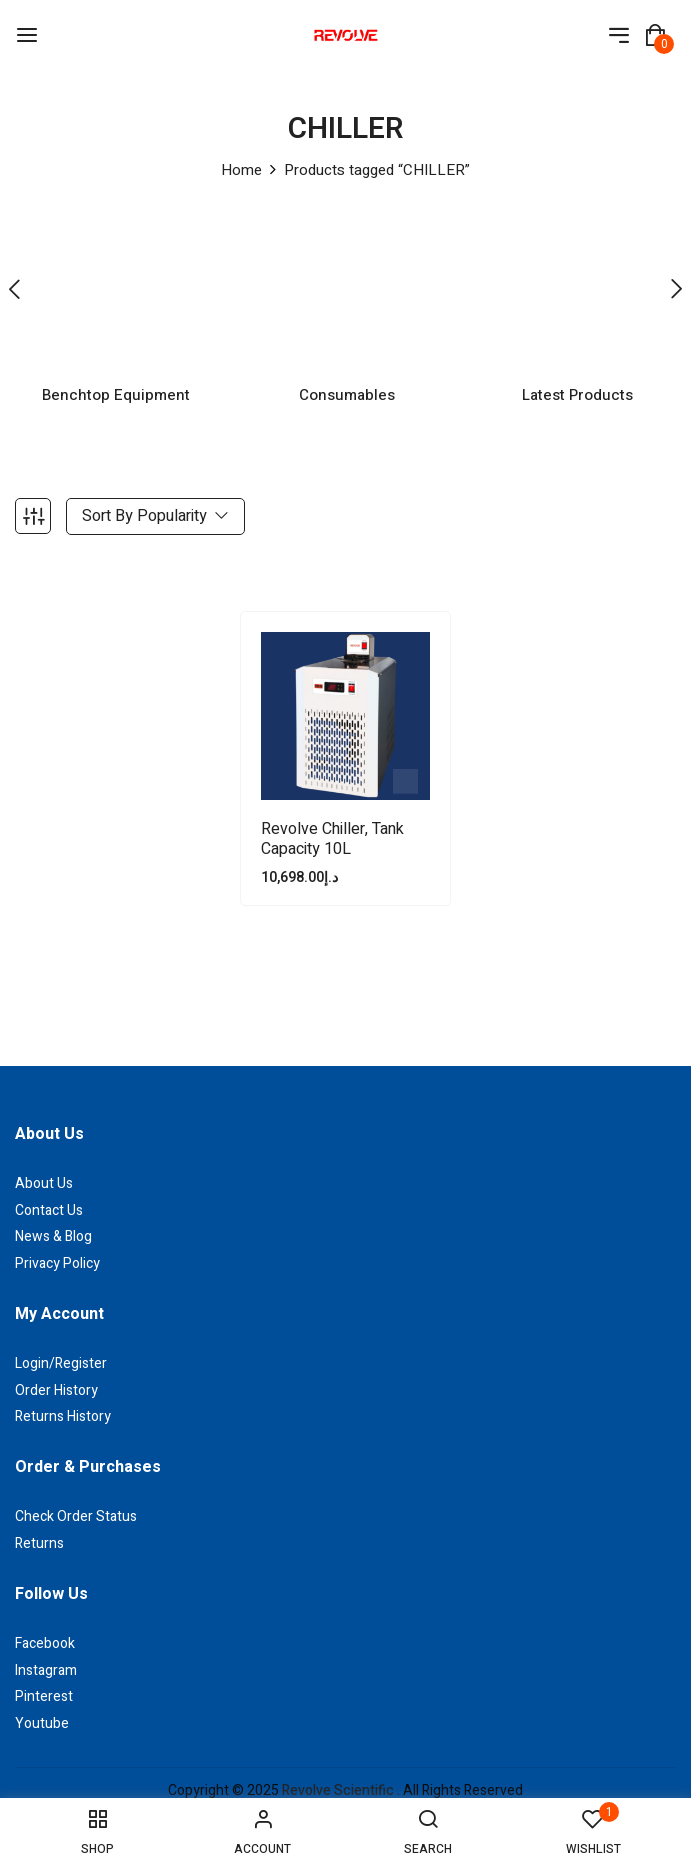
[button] (655, 36)
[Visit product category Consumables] (346, 276)
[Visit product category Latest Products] (577, 276)
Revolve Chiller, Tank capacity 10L (332, 810)
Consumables (347, 366)
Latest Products (577, 366)
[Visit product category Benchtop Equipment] (115, 276)
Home (241, 170)
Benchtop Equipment (116, 366)
